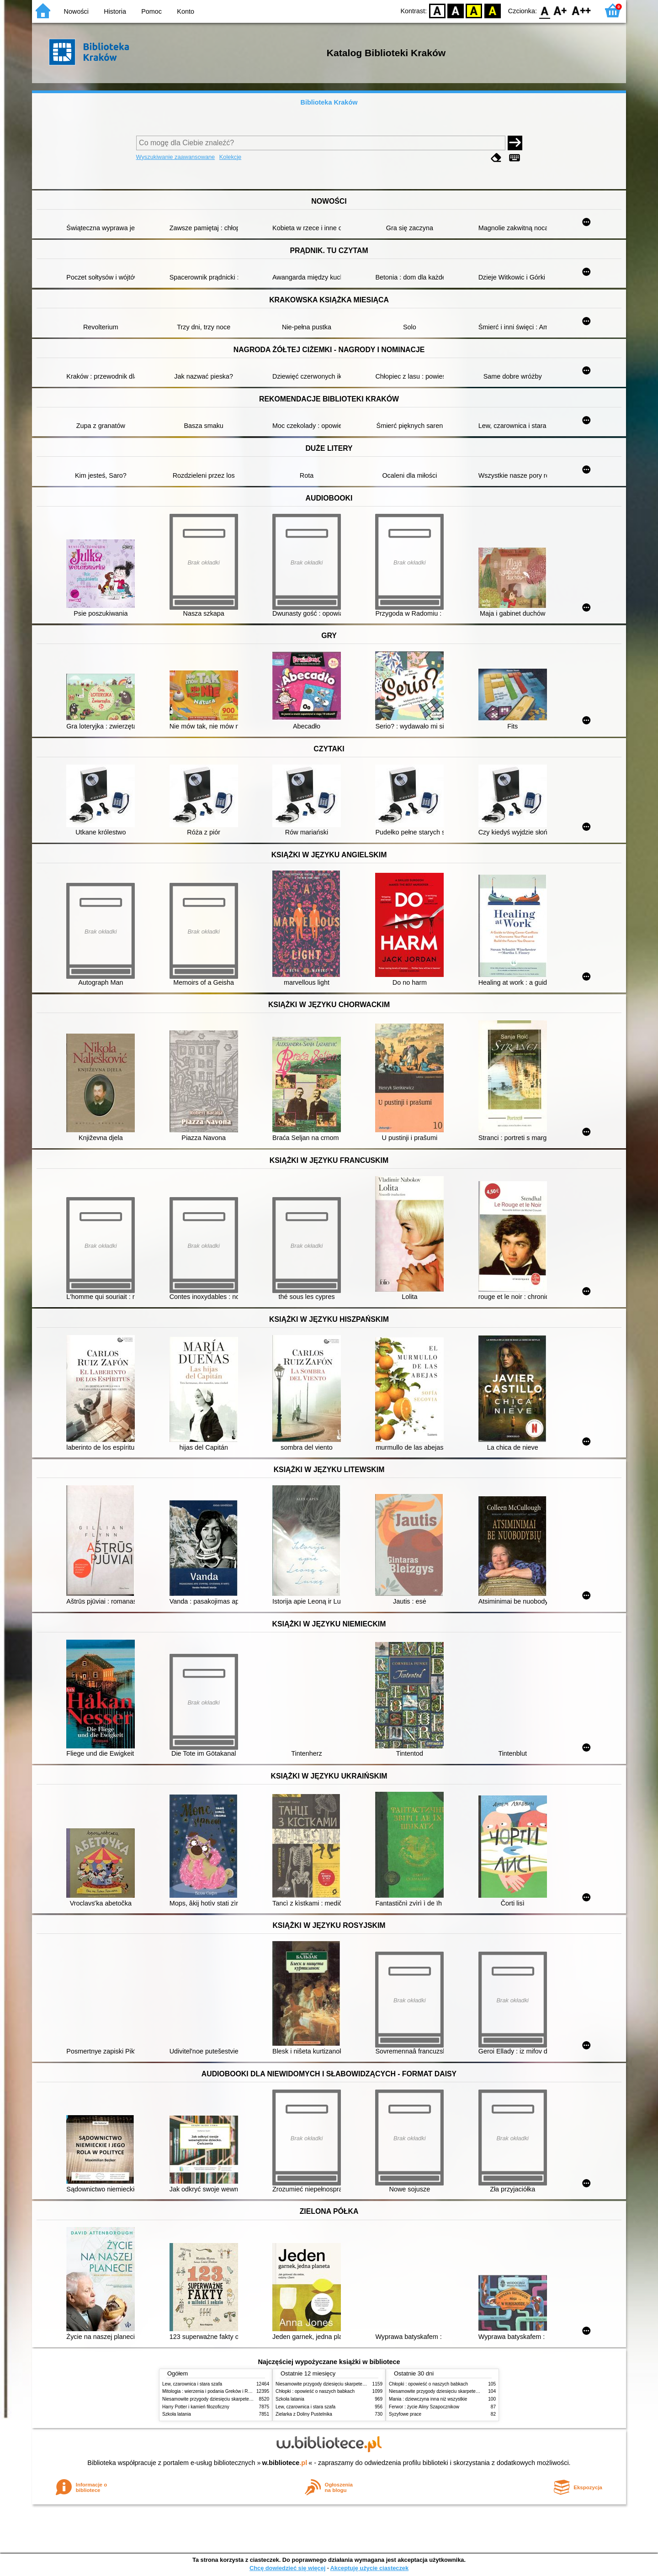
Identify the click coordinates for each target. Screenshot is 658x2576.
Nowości (76, 11)
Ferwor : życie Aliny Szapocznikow (424, 2406)
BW (456, 10)
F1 (560, 10)
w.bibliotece (285, 2462)
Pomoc (151, 11)
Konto (185, 11)
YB (474, 10)
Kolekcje (230, 156)
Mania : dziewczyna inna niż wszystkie (428, 2399)
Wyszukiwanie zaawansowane (175, 156)
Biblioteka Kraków (329, 102)
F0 (544, 10)
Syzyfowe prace (405, 2414)
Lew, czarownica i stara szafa (192, 2383)
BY (492, 10)
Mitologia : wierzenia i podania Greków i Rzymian (212, 2391)
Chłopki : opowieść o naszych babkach (315, 2391)
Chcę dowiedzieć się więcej (287, 2568)
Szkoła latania (176, 2414)
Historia (115, 11)
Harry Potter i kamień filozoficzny (195, 2406)
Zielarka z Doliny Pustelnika (304, 2414)
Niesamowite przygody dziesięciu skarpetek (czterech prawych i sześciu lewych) (244, 2399)
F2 (581, 10)
